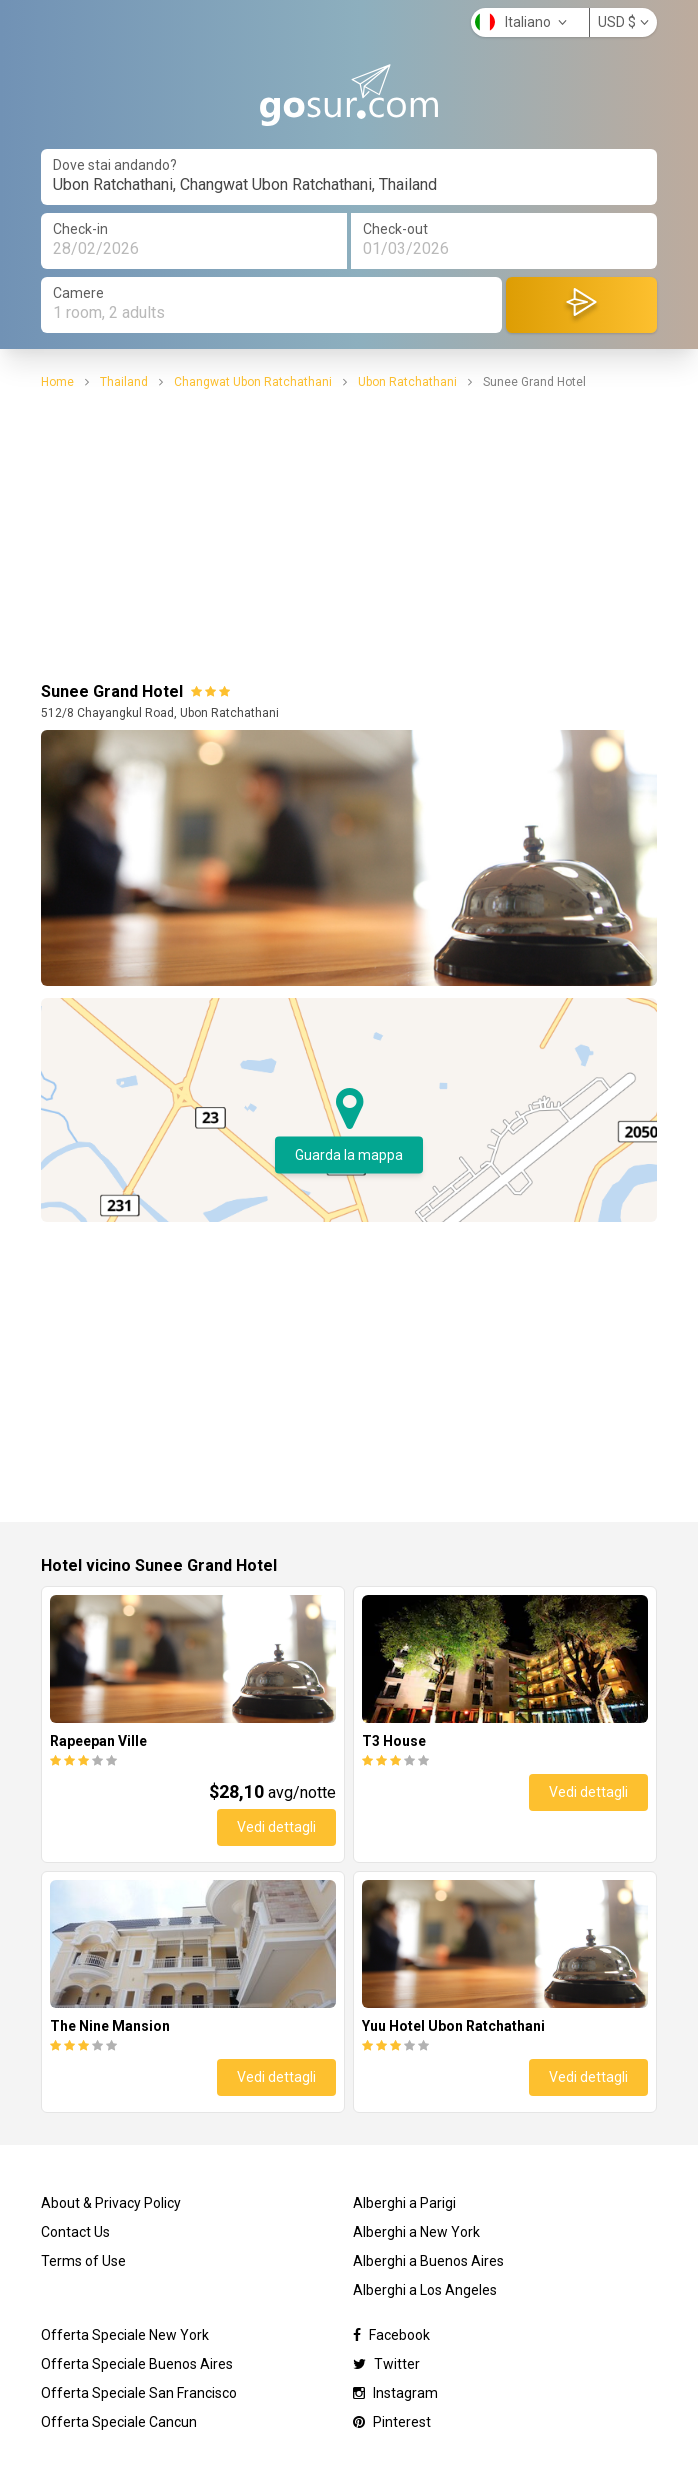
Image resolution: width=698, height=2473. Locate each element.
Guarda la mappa (349, 1155)
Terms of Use (83, 2261)
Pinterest (392, 2422)
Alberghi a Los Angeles (425, 2290)
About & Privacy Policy (111, 2203)
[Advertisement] (349, 532)
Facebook (391, 2335)
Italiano (521, 22)
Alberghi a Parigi (404, 2203)
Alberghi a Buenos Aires (428, 2261)
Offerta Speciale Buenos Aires (137, 2364)
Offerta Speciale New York (125, 2335)
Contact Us (75, 2232)
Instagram (395, 2393)
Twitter (386, 2364)
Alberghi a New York (416, 2232)
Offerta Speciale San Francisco (139, 2393)
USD (623, 22)
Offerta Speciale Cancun (119, 2422)
